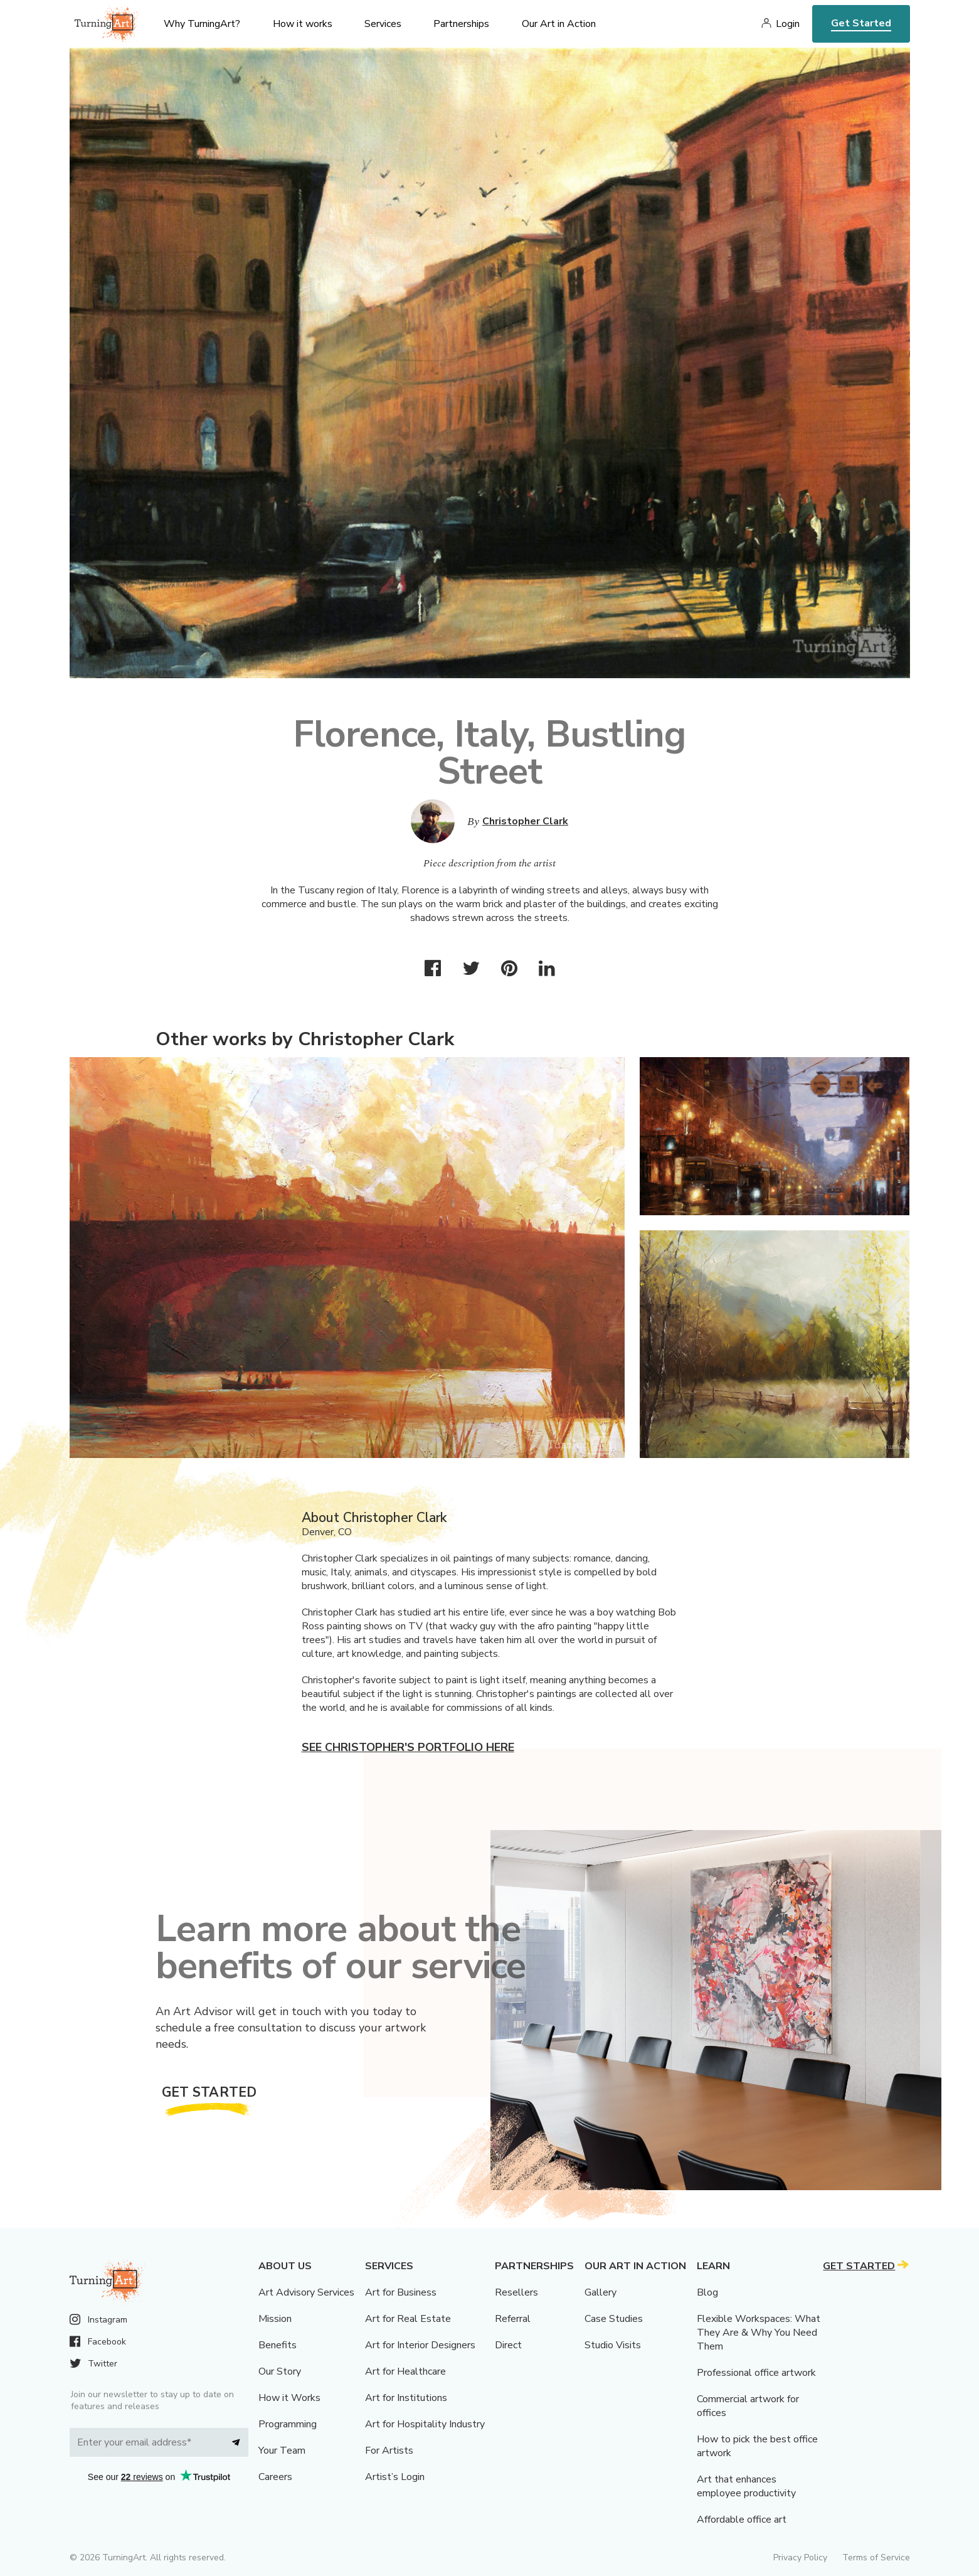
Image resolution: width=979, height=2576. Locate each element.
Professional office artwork (756, 2373)
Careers (275, 2477)
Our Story (279, 2371)
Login (788, 24)
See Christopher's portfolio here (408, 1747)
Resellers (516, 2292)
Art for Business (401, 2292)
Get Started (861, 23)
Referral (513, 2319)
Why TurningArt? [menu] (202, 24)
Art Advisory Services (306, 2292)
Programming (287, 2424)
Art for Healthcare (405, 2371)
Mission (275, 2319)
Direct (508, 2345)
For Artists (389, 2450)
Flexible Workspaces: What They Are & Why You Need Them (758, 2332)
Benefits (277, 2345)
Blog (707, 2292)
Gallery (601, 2292)
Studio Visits (613, 2345)
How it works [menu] (302, 24)
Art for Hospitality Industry (425, 2424)
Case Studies (614, 2319)
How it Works (289, 2398)
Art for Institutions (406, 2398)
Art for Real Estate (408, 2319)
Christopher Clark (525, 821)
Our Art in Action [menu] (559, 24)
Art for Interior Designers (420, 2345)
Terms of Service (876, 2557)
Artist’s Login (395, 2477)
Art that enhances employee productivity (746, 2486)
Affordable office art (741, 2519)
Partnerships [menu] (461, 24)
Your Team (281, 2450)
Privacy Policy (800, 2557)
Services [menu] (382, 24)
